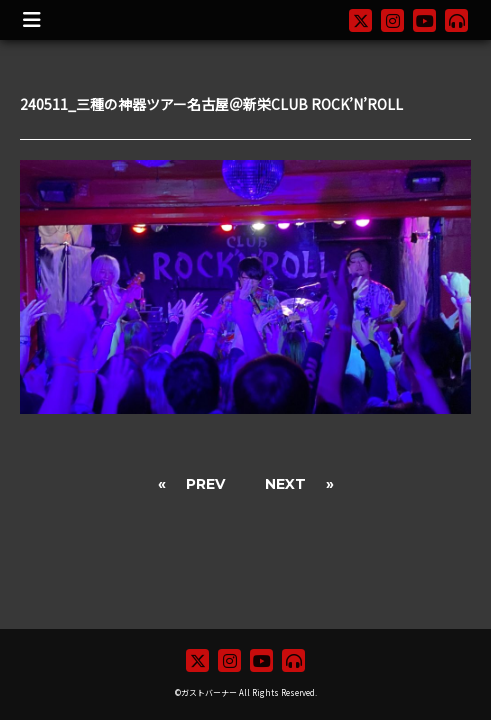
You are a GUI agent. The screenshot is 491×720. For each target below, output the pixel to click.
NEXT (285, 484)
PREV (205, 484)
